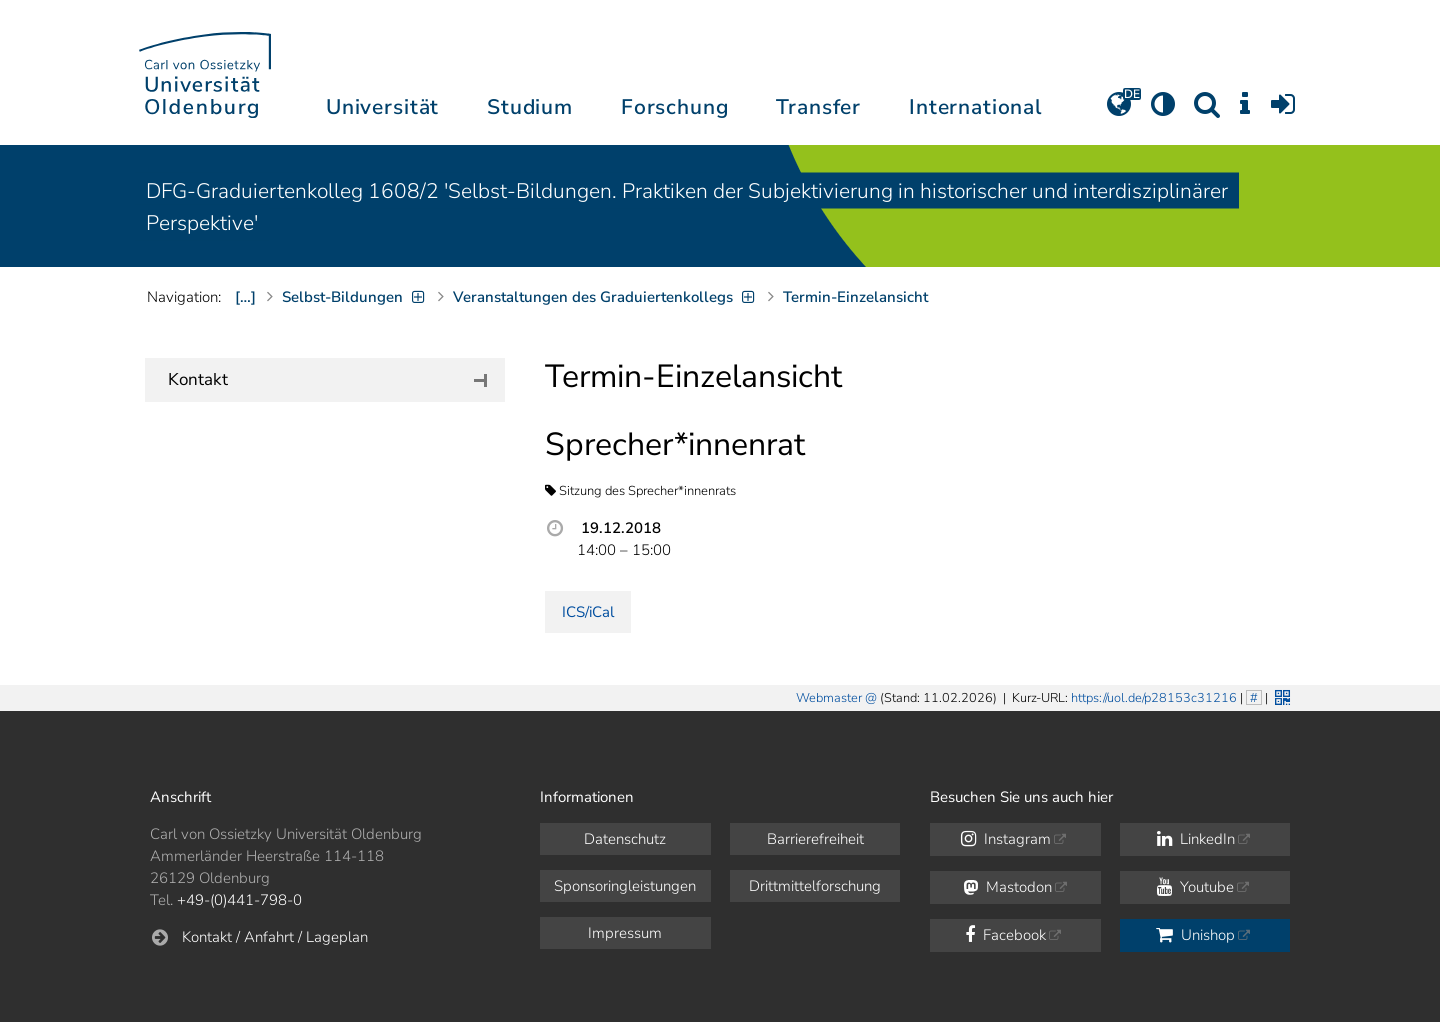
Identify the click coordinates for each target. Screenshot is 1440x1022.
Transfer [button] (818, 107)
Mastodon (1007, 887)
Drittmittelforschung (815, 886)
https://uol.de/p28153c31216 (1154, 698)
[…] (245, 297)
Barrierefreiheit (815, 839)
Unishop (1195, 935)
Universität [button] (382, 107)
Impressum (625, 933)
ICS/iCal (588, 612)
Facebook (1005, 935)
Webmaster (829, 698)
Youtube (1195, 887)
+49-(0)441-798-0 (239, 900)
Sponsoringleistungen (625, 886)
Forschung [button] (675, 107)
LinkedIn (1196, 839)
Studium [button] (530, 107)
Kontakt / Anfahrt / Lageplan (275, 937)
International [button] (975, 107)
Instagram (1006, 839)
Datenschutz (625, 839)
